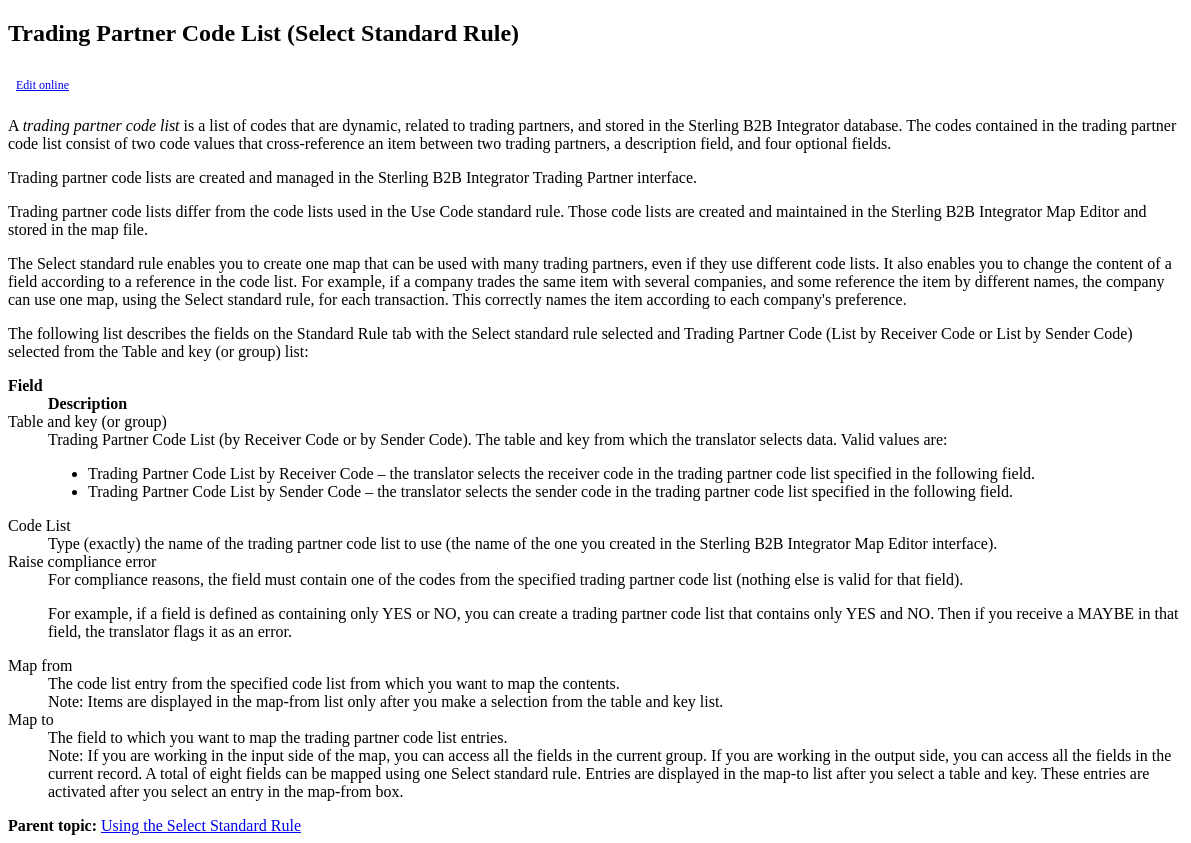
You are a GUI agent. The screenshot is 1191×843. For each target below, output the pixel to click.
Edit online (42, 85)
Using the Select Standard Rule (201, 825)
